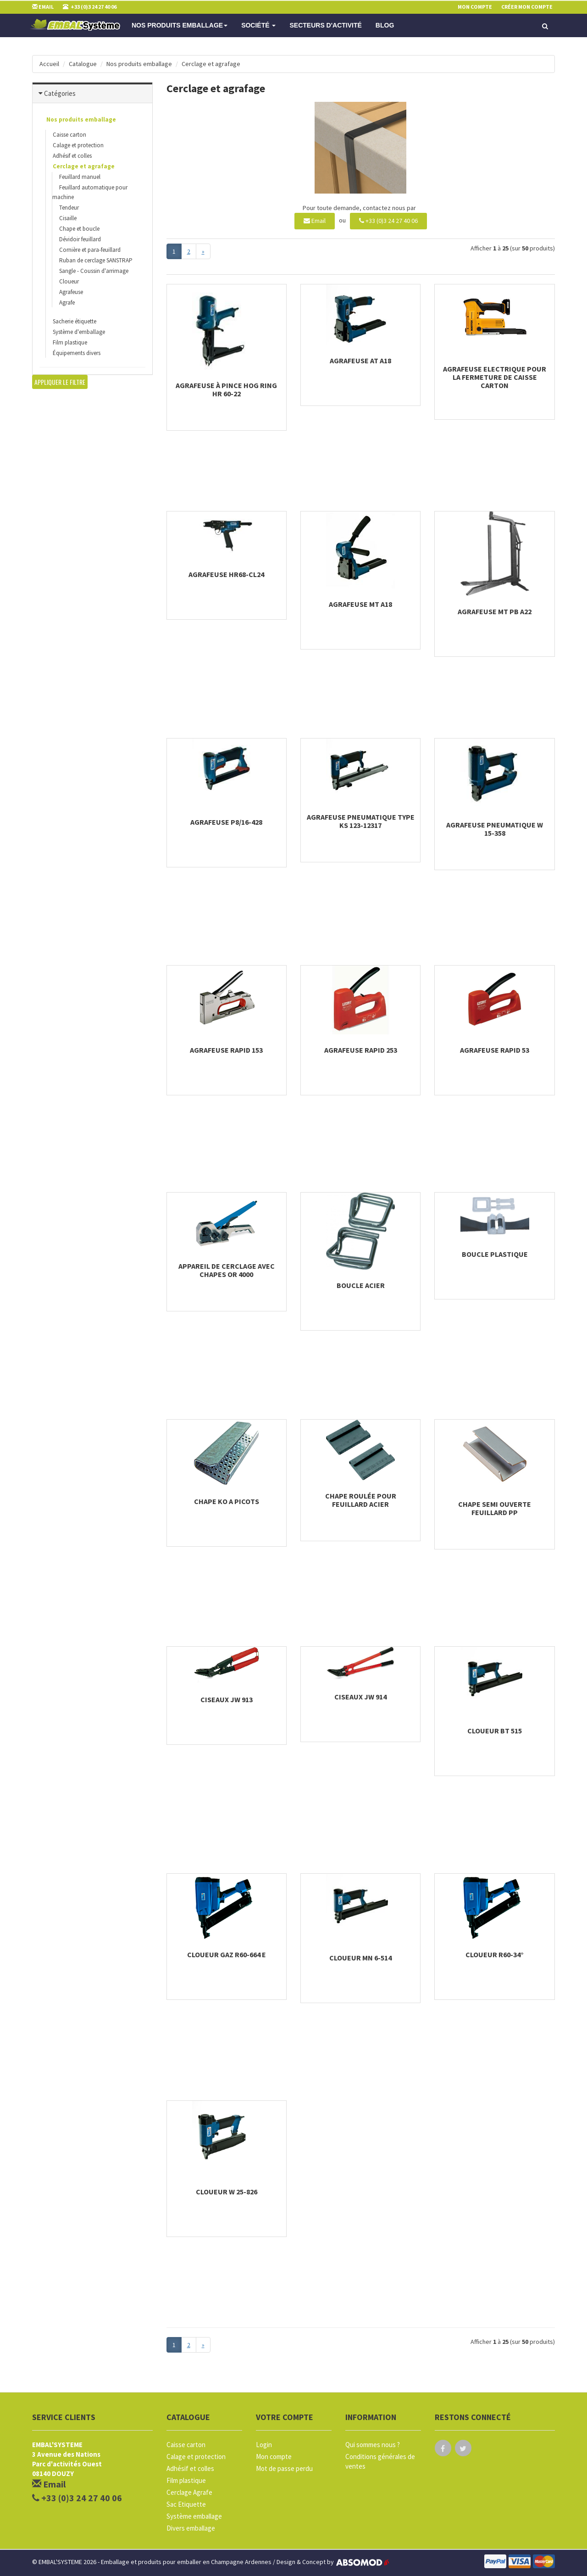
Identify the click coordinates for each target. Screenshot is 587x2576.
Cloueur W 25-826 (226, 2191)
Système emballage (194, 2516)
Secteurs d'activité (325, 25)
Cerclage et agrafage (211, 64)
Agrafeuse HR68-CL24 (226, 574)
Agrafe (67, 302)
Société (258, 25)
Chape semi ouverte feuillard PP (494, 1508)
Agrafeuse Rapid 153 (226, 1050)
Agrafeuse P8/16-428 (226, 822)
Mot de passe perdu (284, 2468)
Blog (385, 25)
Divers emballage (190, 2528)
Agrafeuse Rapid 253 (360, 1050)
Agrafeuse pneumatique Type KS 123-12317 (361, 821)
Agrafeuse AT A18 (360, 360)
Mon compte (274, 2456)
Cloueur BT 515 (494, 1730)
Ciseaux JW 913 (226, 1699)
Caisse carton (69, 135)
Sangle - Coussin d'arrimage (93, 271)
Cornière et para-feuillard (90, 250)
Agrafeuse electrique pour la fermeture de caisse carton (494, 377)
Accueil (49, 64)
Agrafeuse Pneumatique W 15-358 (494, 829)
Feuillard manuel (79, 177)
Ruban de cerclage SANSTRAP (96, 260)
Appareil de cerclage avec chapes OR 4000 (226, 1270)
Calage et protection (78, 145)
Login (264, 2444)
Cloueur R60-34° (494, 1954)
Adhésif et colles (72, 156)
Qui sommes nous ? (372, 2444)
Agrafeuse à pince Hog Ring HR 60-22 (226, 389)
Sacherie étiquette (74, 321)
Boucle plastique (495, 1254)
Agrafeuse (71, 292)
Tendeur (69, 207)
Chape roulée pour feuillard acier (360, 1500)
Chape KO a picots (226, 1501)
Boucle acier (361, 1285)
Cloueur (69, 281)
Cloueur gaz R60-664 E (226, 1954)
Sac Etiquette (186, 2504)
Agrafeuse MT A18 (360, 604)
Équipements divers (76, 353)
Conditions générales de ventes (380, 2461)
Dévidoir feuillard (80, 239)
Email (315, 221)
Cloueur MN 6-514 (360, 1957)
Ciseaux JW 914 (360, 1696)
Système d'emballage (79, 332)
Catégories (60, 93)
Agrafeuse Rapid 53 (494, 1050)
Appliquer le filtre (59, 382)
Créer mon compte (527, 6)
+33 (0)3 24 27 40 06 (388, 221)
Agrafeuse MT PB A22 (495, 611)
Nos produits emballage (179, 25)
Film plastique (70, 342)
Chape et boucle (79, 229)
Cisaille (68, 218)
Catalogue (83, 64)
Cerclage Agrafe (189, 2492)
